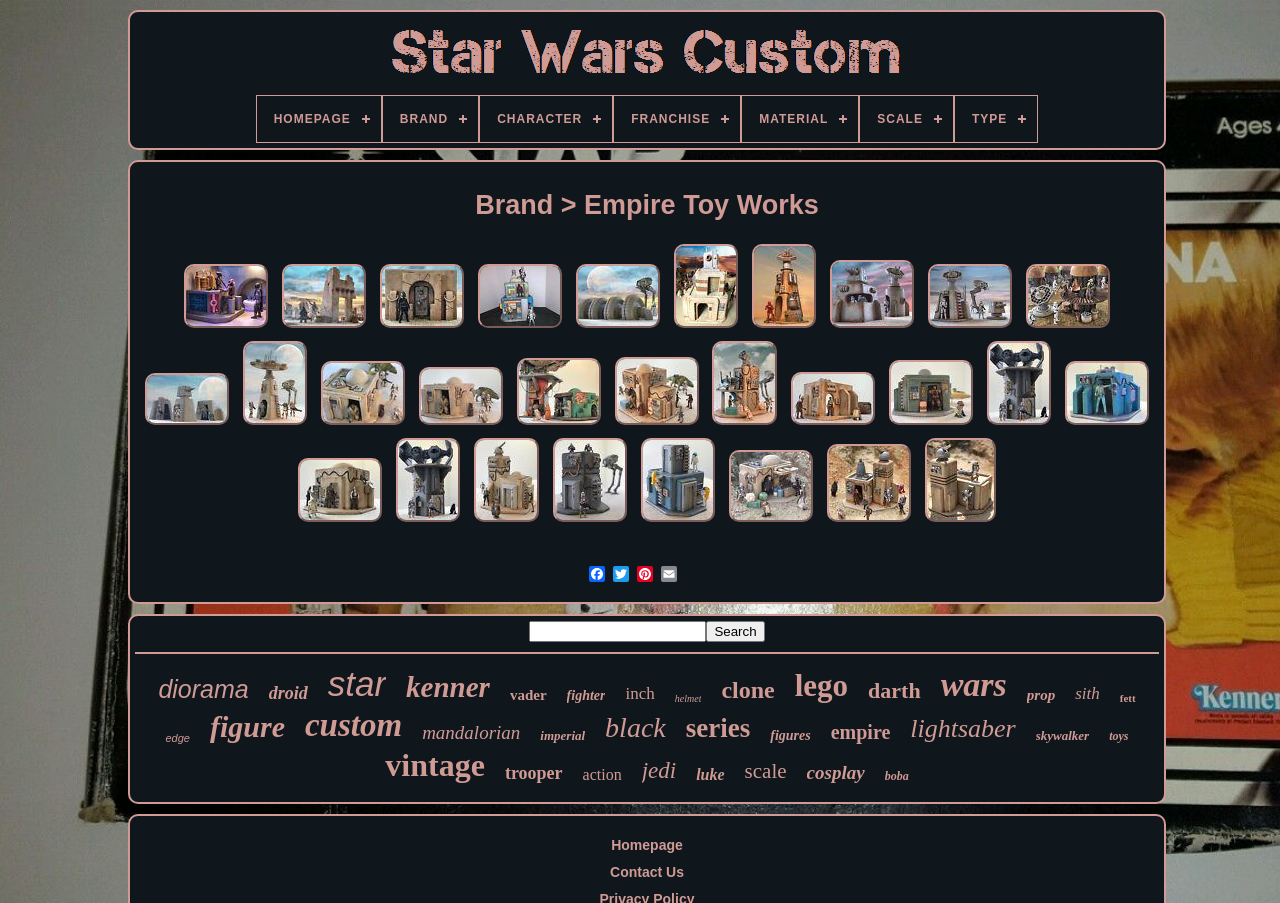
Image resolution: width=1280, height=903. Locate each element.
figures (790, 735)
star (357, 683)
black (635, 727)
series (718, 728)
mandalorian (471, 732)
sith (1087, 693)
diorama (203, 689)
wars (974, 684)
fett (1128, 698)
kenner (448, 687)
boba (897, 776)
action (602, 774)
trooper (534, 773)
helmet (688, 698)
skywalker (1062, 735)
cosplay (836, 772)
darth (894, 690)
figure (247, 726)
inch (639, 693)
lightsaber (962, 728)
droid (288, 693)
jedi (659, 770)
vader (528, 695)
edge (177, 738)
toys (1118, 736)
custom (353, 725)
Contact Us (647, 872)
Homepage (647, 845)
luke (710, 774)
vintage (435, 765)
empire (861, 732)
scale (766, 771)
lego (821, 685)
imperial (562, 735)
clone (747, 690)
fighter (586, 695)
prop (1041, 695)
